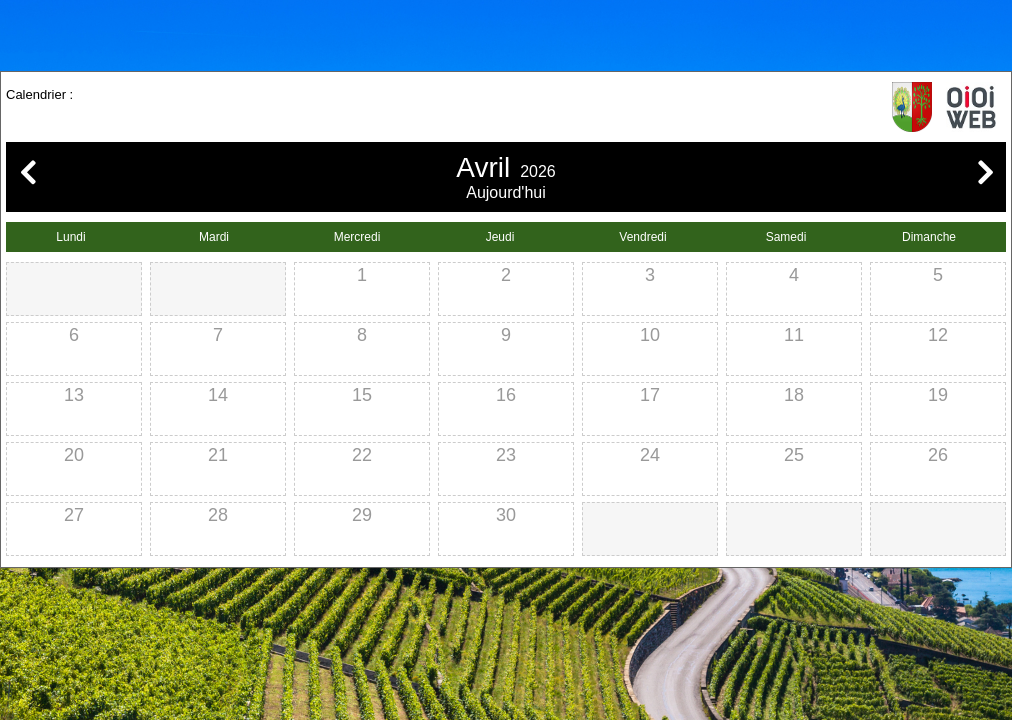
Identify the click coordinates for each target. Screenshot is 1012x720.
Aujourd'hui (506, 192)
